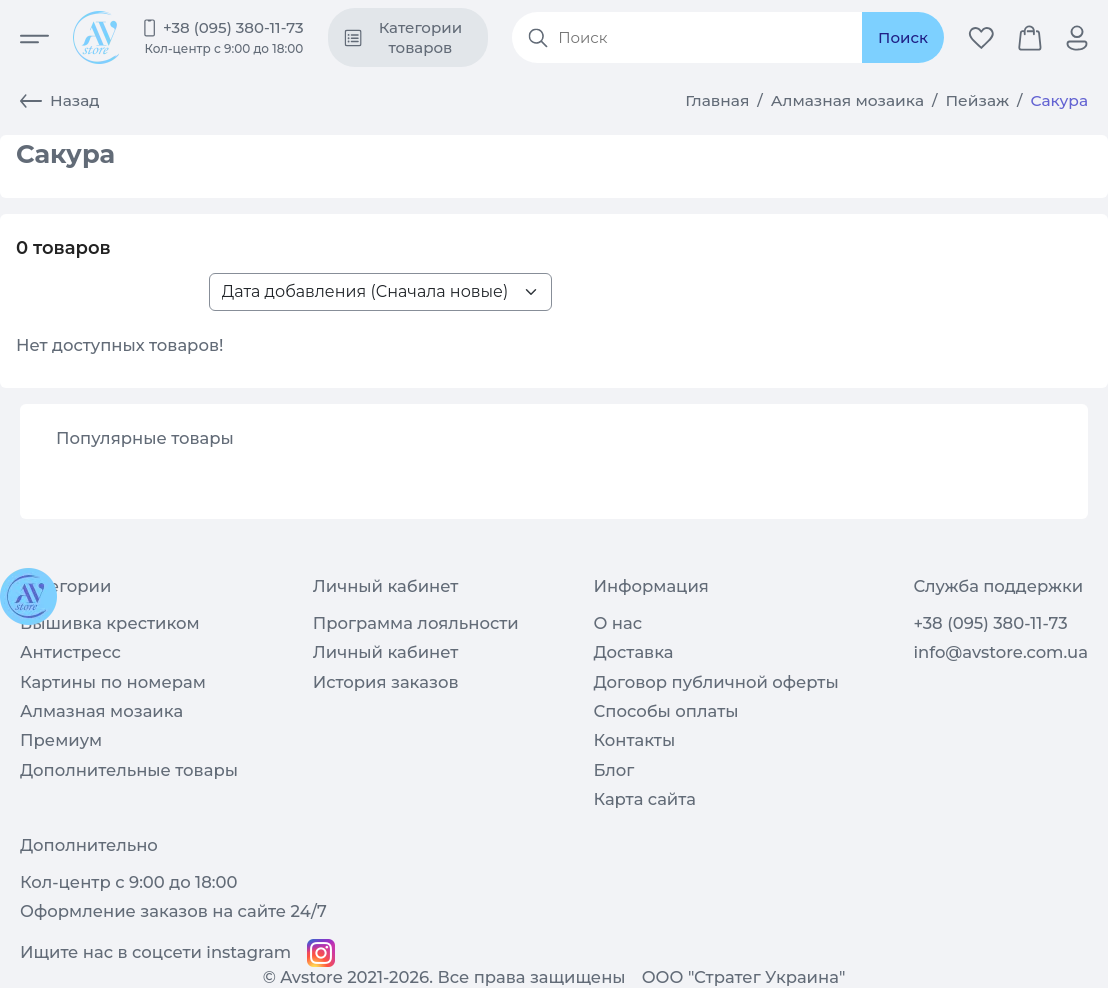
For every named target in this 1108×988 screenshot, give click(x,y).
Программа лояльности (416, 623)
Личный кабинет (386, 652)
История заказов (386, 682)
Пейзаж (977, 100)
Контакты (634, 740)
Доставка (633, 652)
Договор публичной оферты (715, 682)
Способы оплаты (665, 711)
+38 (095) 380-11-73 (233, 27)
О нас (617, 623)
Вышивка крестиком (110, 623)
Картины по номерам (113, 682)
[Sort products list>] (380, 292)
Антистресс (70, 652)
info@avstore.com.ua (1000, 652)
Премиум (61, 740)
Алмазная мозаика (847, 100)
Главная (717, 100)
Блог (613, 770)
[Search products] (705, 38)
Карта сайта (644, 799)
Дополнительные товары (129, 770)
